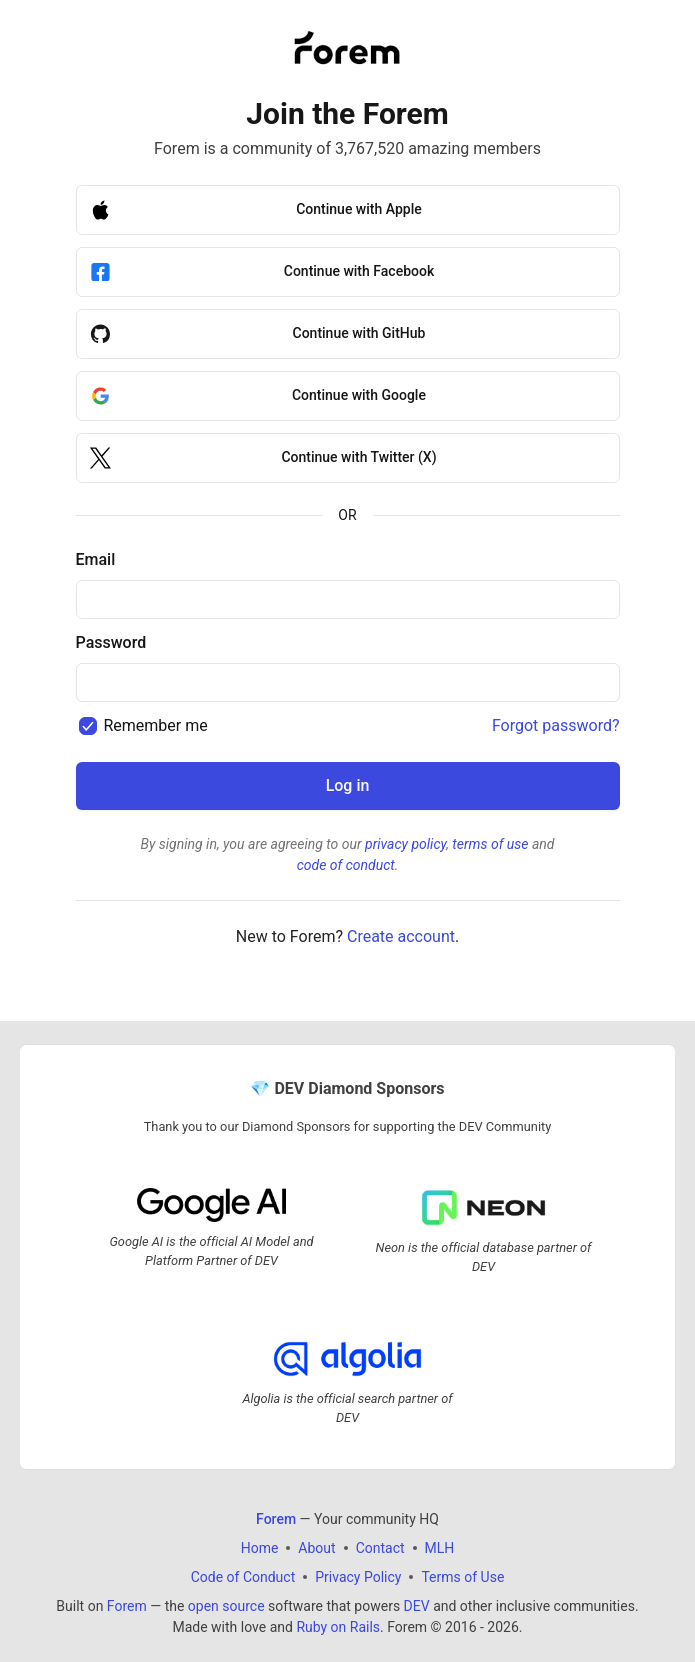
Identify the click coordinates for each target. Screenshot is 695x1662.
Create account (401, 936)
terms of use (490, 844)
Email (96, 559)
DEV (417, 1606)
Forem (127, 1606)
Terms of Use (462, 1577)
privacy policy (405, 844)
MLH (440, 1548)
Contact (380, 1548)
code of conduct (346, 865)
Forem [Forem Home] (276, 1519)
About (316, 1548)
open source (226, 1606)
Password (111, 642)
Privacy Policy (358, 1577)
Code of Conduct (243, 1577)
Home (260, 1548)
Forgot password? (556, 725)
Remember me (155, 725)
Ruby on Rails (338, 1627)
